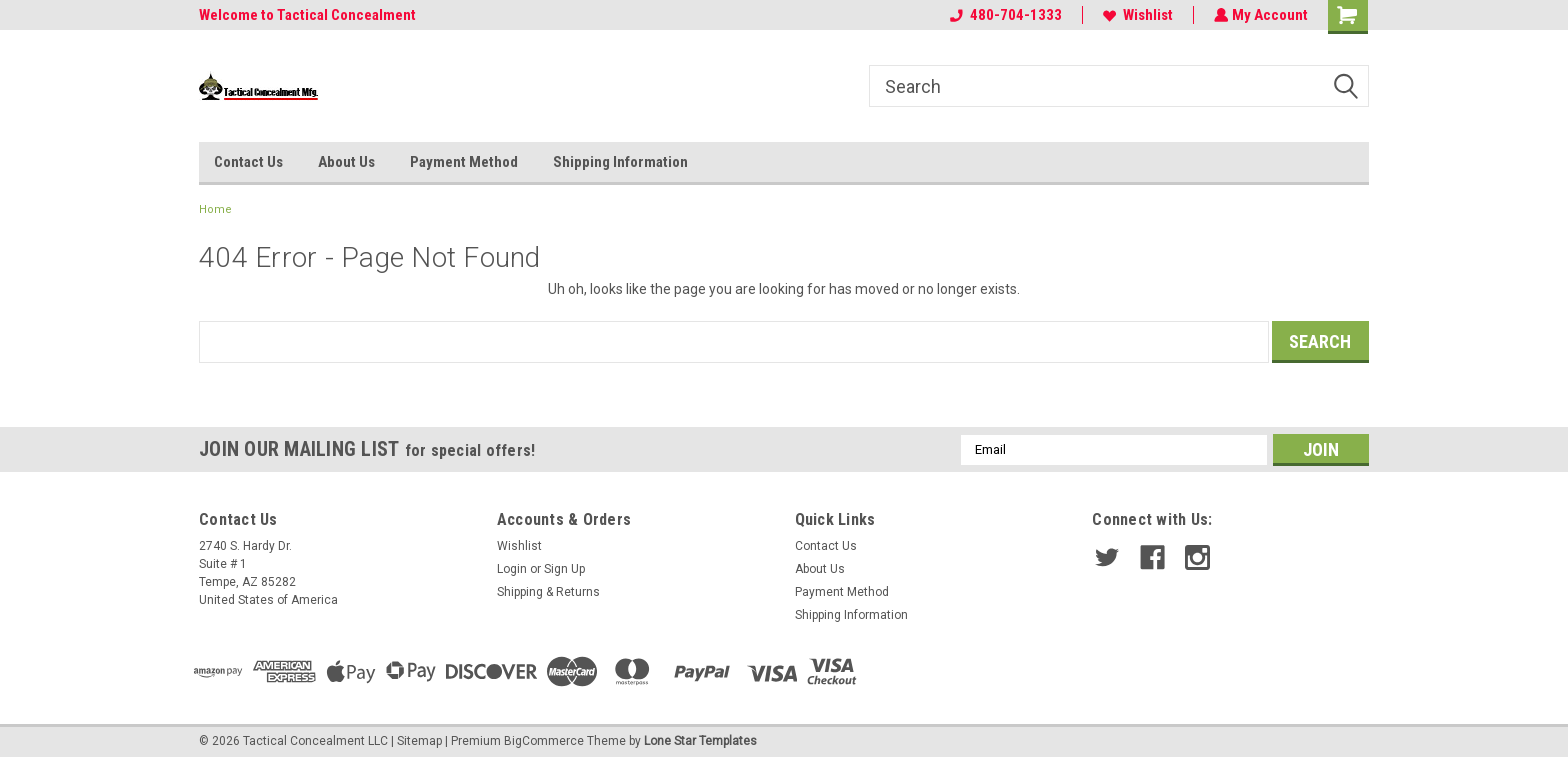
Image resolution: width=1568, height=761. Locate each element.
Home (215, 209)
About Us (346, 162)
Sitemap (419, 741)
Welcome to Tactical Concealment (307, 15)
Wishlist (1136, 15)
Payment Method (464, 162)
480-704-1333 (1004, 15)
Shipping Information (620, 162)
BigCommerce (544, 741)
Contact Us (248, 162)
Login (512, 569)
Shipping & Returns (548, 592)
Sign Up (564, 569)
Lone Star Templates (700, 741)
